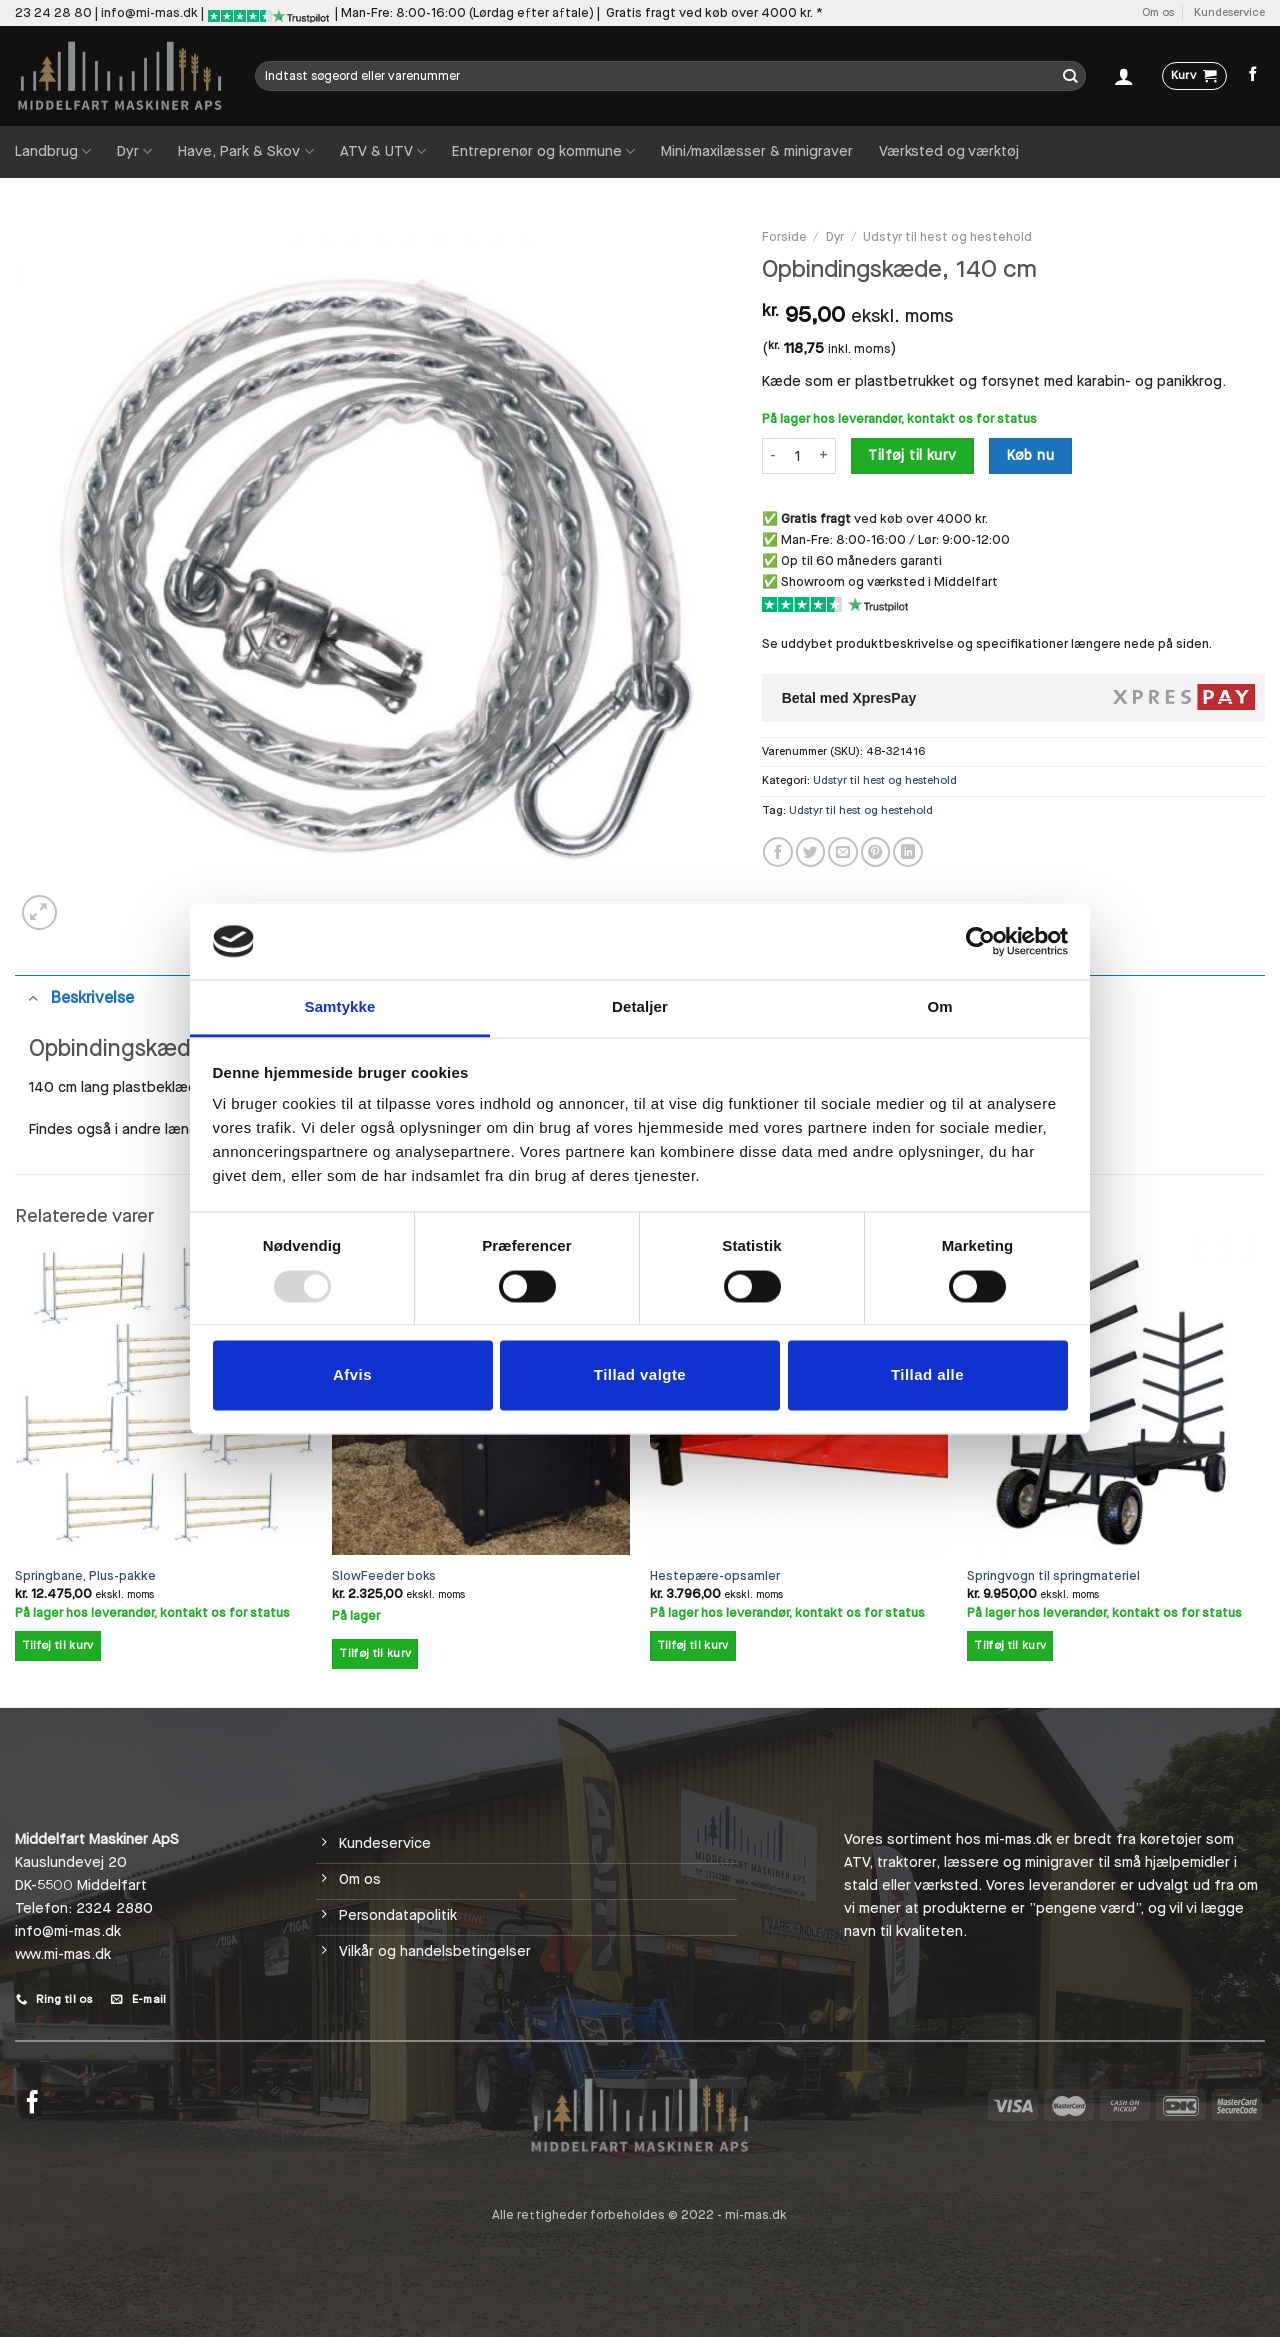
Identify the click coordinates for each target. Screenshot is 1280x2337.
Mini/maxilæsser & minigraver (757, 151)
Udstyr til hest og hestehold (947, 237)
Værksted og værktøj (949, 151)
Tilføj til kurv (912, 455)
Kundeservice (1229, 12)
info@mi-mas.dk (149, 12)
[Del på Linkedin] (908, 852)
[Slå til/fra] (32, 997)
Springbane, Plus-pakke (85, 1576)
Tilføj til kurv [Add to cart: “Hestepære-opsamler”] (693, 1645)
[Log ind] (1124, 76)
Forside (784, 237)
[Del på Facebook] (778, 852)
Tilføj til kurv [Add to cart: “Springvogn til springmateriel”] (1010, 1645)
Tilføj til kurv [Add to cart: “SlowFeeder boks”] (375, 1653)
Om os (1158, 12)
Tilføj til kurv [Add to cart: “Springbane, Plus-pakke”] (58, 1645)
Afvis (352, 1375)
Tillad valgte (640, 1375)
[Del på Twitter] (811, 852)
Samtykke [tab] (340, 1007)
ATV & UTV (383, 152)
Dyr (134, 152)
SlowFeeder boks (384, 1576)
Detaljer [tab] (640, 1007)
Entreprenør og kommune (543, 152)
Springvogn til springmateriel (1053, 1576)
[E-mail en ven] (843, 852)
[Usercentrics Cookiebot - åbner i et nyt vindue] (980, 941)
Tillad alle (927, 1375)
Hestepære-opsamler (715, 1576)
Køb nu (1031, 455)
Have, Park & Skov (245, 152)
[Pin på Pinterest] (876, 852)
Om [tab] (939, 1007)
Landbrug (53, 152)
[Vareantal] (797, 456)
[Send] (1070, 76)
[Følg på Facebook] (1253, 75)
